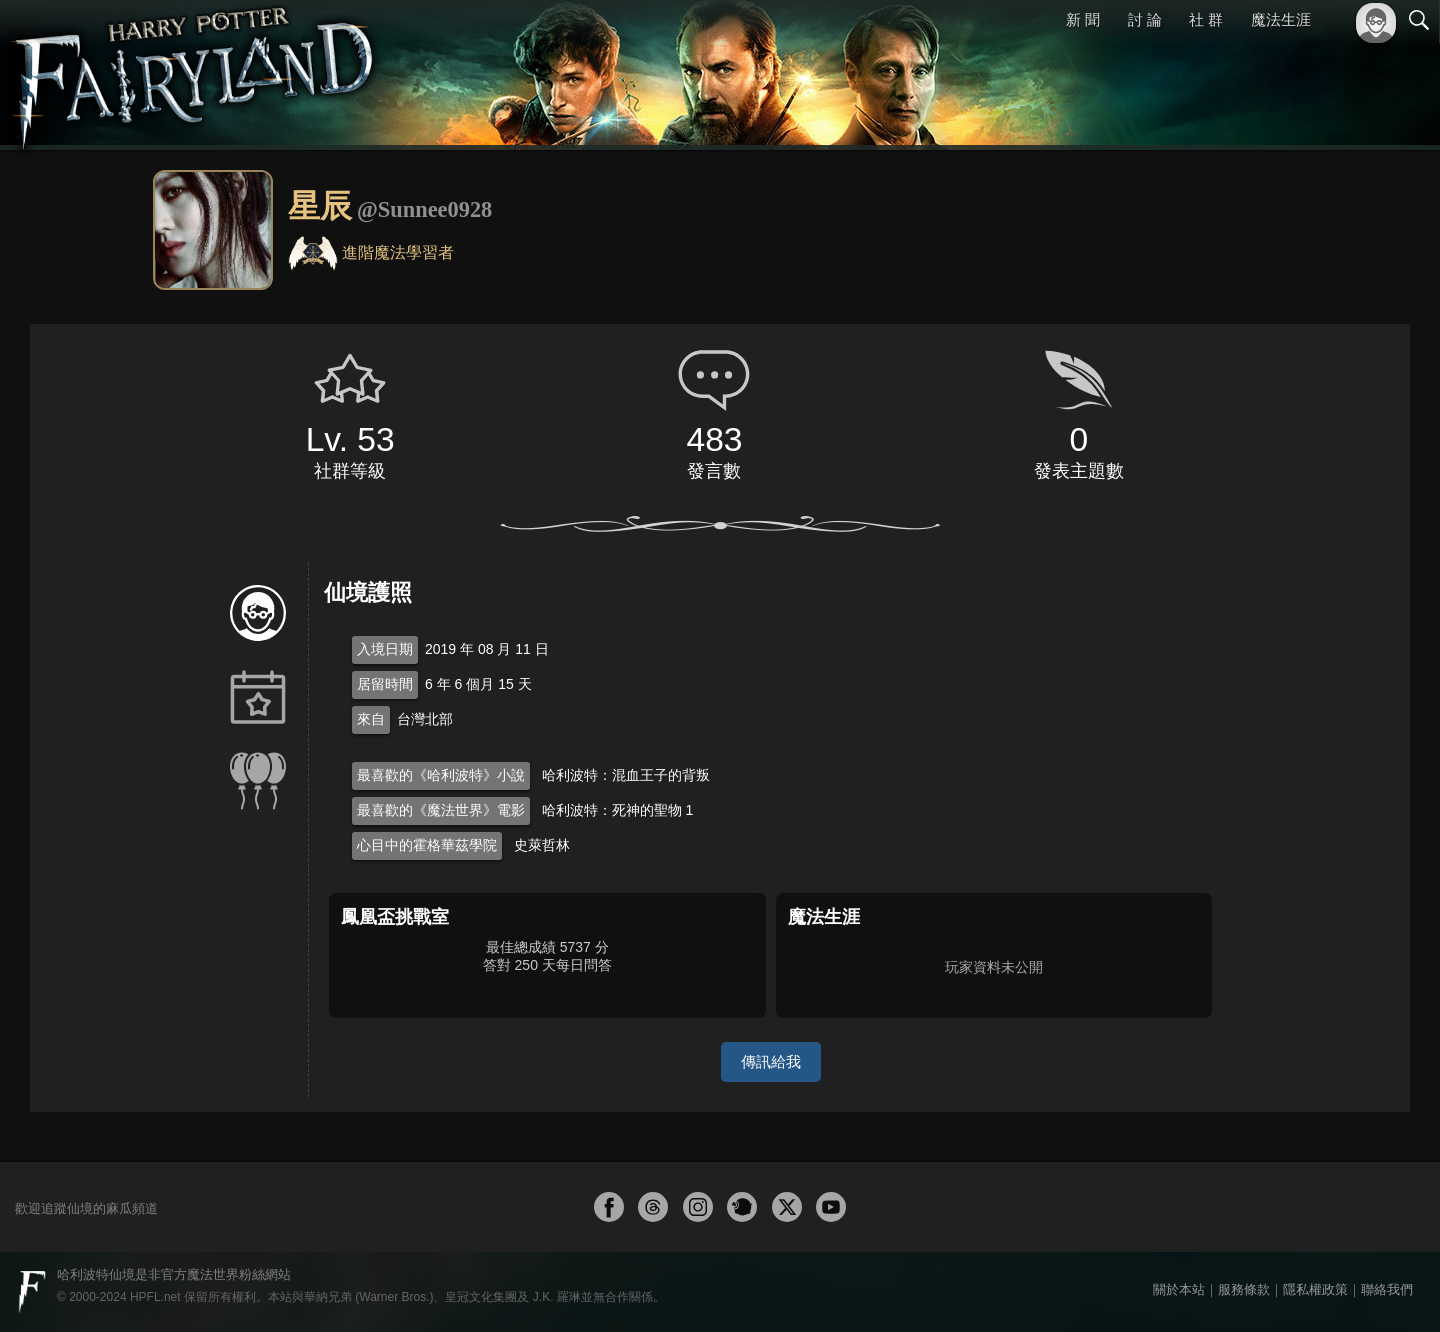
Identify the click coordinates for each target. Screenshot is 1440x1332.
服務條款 (1244, 1289)
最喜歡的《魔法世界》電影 (441, 810)
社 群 (1206, 19)
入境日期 (385, 649)
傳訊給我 (771, 1061)
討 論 (1145, 19)
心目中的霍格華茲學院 (427, 845)
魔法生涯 (1281, 19)
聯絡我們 (1387, 1289)
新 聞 (1083, 19)
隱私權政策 (1315, 1289)
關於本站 (1179, 1289)
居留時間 (385, 684)
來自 (371, 719)
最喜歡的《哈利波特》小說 (441, 775)
